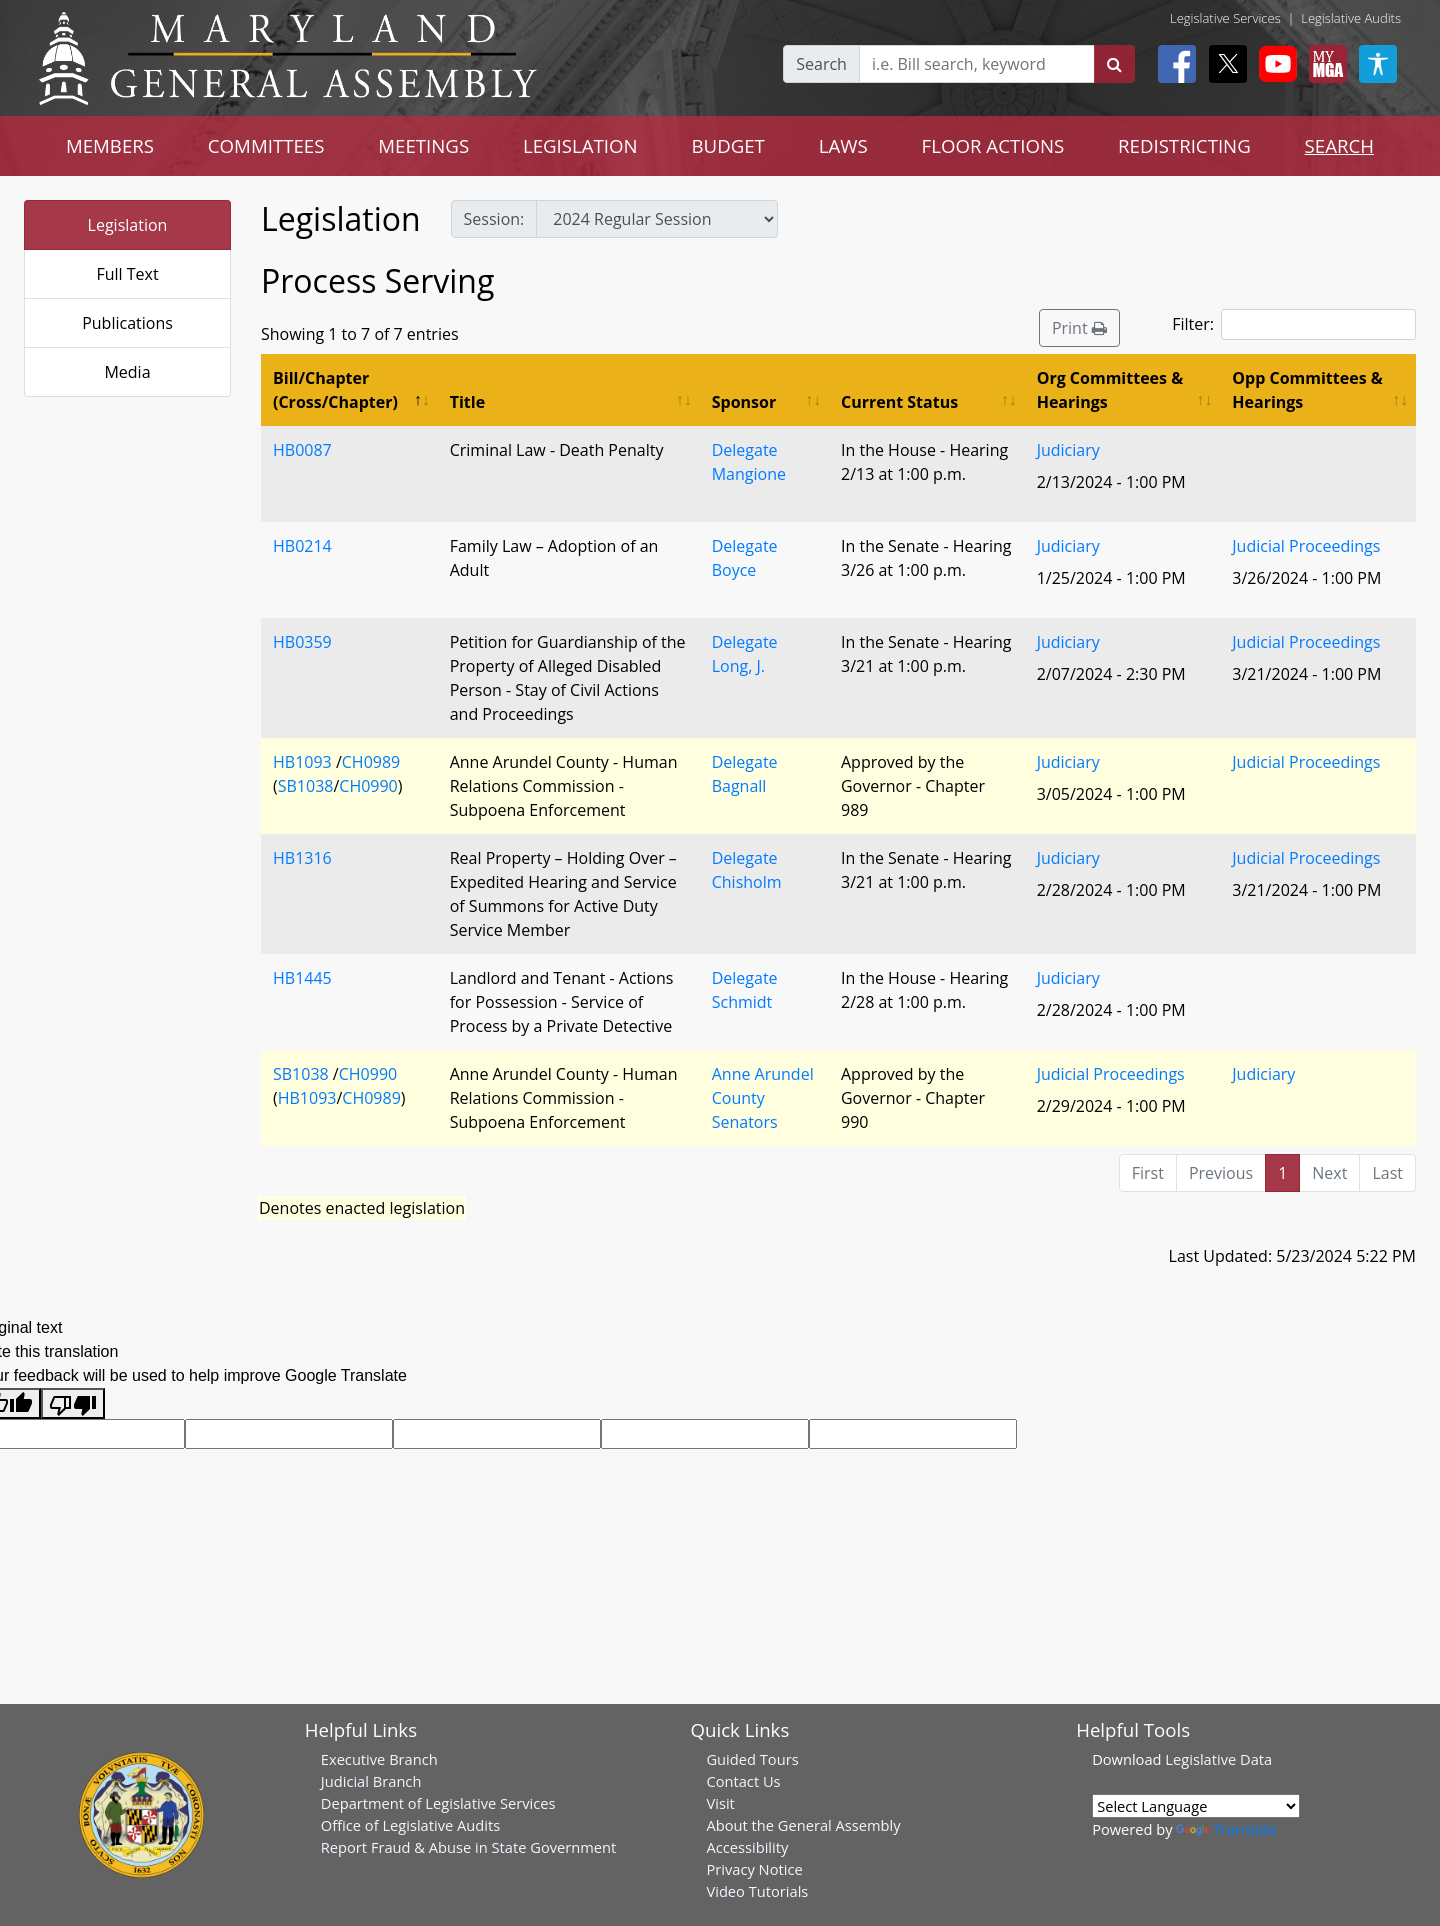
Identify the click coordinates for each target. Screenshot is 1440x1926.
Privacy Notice (754, 1869)
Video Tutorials (757, 1891)
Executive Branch (379, 1759)
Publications (127, 323)
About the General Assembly (803, 1825)
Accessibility (747, 1847)
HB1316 (302, 858)
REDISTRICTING (1184, 145)
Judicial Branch (371, 1781)
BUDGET (728, 145)
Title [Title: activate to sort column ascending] (467, 402)
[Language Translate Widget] (1196, 1806)
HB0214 (302, 546)
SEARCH (1339, 145)
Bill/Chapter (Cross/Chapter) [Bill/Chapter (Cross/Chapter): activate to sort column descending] (335, 390)
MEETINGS (423, 145)
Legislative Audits (1351, 18)
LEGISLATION (580, 145)
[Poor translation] (73, 1403)
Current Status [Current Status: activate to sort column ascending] (899, 402)
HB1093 (302, 762)
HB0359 (302, 642)
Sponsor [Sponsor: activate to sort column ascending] (744, 402)
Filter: (1294, 324)
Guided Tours (752, 1759)
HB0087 (302, 450)
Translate (1226, 1829)
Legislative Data (1218, 1759)
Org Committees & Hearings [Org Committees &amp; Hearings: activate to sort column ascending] (1110, 390)
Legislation (128, 225)
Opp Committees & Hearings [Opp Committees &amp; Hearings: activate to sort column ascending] (1307, 390)
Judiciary (1068, 450)
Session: (494, 219)
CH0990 (368, 786)
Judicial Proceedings (1306, 546)
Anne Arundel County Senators (763, 1098)
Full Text (127, 274)
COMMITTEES (266, 145)
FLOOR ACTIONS (993, 145)
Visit (720, 1803)
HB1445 (302, 978)
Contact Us (743, 1781)
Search (821, 64)
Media (127, 372)
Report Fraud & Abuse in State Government (468, 1847)
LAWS (843, 145)
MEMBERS (110, 145)
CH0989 (371, 762)
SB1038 (306, 786)
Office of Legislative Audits (410, 1825)
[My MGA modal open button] (1324, 64)
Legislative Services (1225, 18)
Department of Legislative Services (438, 1803)
